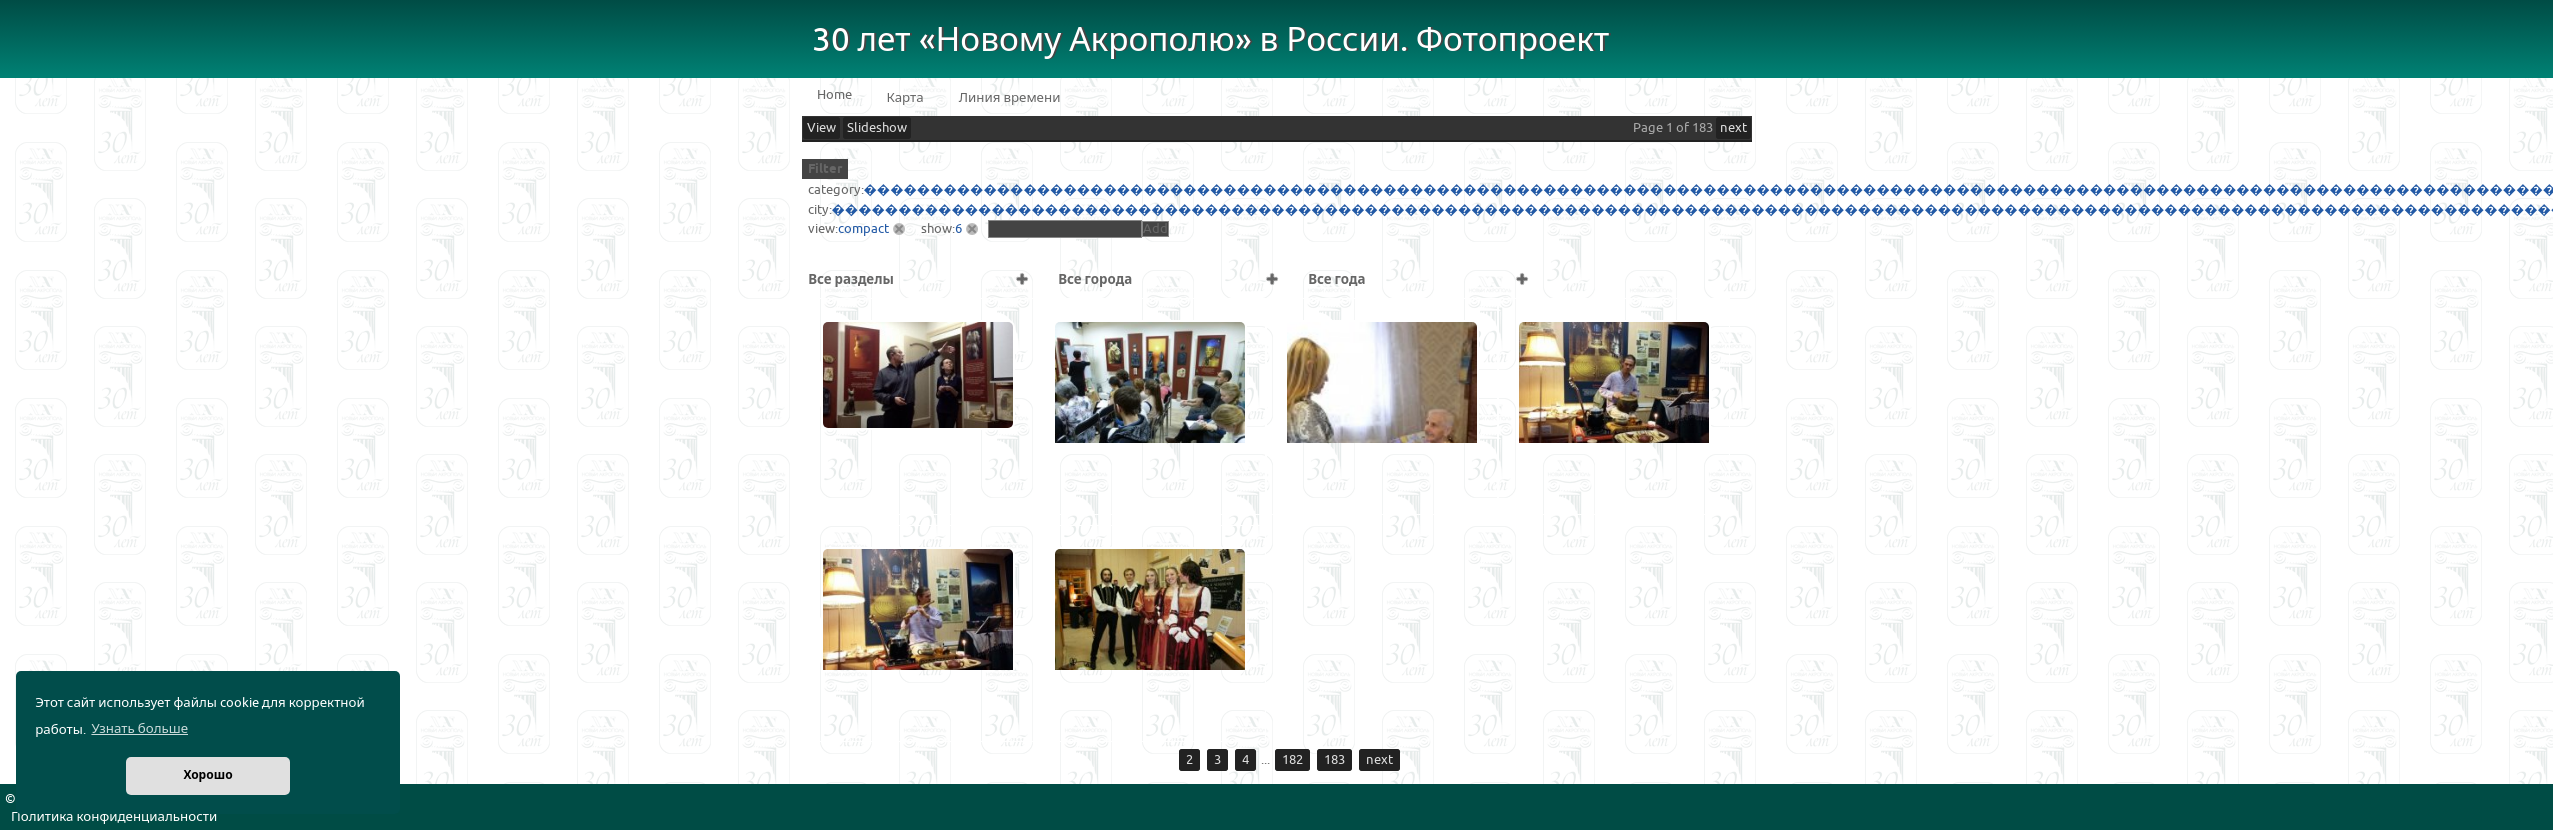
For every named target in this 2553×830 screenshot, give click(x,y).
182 (1292, 760)
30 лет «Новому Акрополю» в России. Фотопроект (1211, 40)
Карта (905, 98)
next (1733, 128)
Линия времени (1010, 98)
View (821, 128)
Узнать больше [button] (139, 729)
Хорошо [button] (207, 775)
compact (863, 229)
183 (1334, 760)
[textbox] (1065, 229)
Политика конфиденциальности (114, 817)
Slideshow (877, 128)
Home (834, 95)
